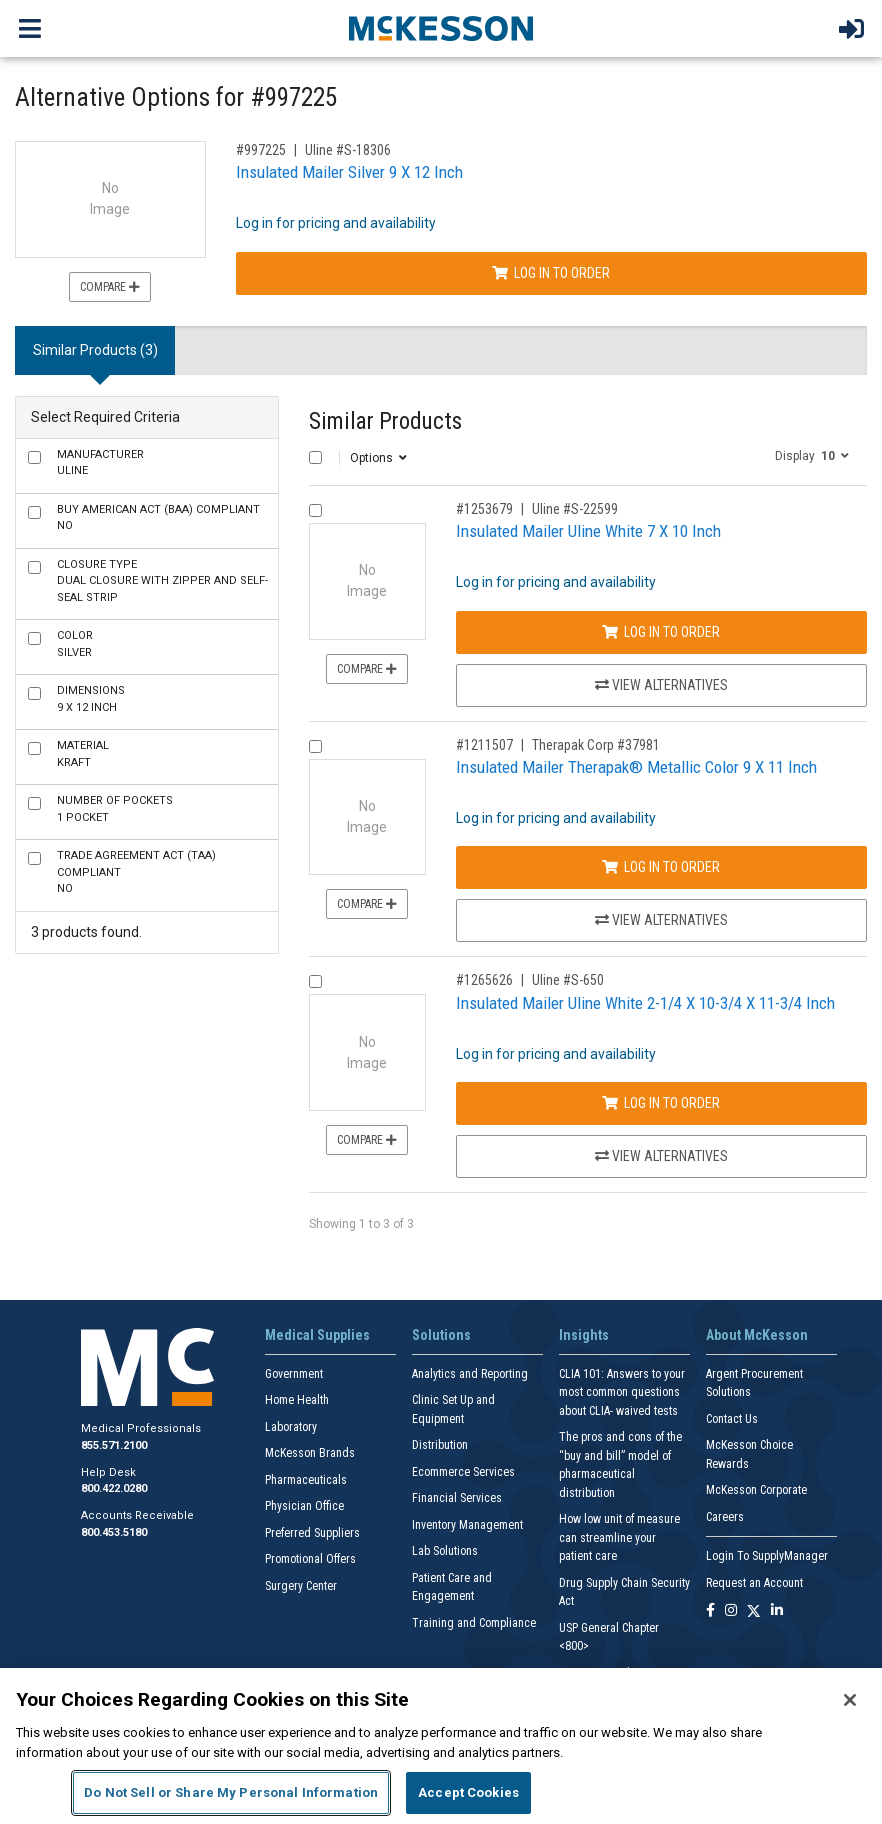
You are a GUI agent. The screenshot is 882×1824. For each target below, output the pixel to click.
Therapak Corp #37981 (596, 745)
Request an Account (754, 1583)
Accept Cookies (468, 1792)
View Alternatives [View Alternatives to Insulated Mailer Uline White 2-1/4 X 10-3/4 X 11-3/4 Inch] (661, 1156)
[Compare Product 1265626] (315, 981)
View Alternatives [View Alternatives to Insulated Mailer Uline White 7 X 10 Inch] (661, 685)
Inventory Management (467, 1525)
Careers (725, 1517)
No (158, 518)
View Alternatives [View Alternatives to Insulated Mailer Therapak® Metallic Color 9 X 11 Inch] (661, 920)
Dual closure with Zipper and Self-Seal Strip (162, 581)
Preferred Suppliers (312, 1533)
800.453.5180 (114, 1532)
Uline (100, 463)
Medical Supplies (317, 1335)
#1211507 (484, 745)
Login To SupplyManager (767, 1556)
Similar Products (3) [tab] (95, 350)
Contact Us (732, 1419)
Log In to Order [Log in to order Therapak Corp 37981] (661, 867)
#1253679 (484, 509)
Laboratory (291, 1427)
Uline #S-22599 (575, 509)
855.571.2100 (114, 1445)
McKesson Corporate (756, 1490)
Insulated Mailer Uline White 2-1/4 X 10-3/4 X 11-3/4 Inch (645, 1003)
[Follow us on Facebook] (710, 1611)
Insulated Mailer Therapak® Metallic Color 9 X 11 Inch (636, 767)
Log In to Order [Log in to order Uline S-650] (661, 1103)
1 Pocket (115, 809)
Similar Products (385, 421)
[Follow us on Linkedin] (777, 1611)
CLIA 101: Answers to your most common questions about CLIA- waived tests (622, 1392)
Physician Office (304, 1506)
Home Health (297, 1400)
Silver (75, 644)
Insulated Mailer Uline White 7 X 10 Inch (588, 531)
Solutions (441, 1335)
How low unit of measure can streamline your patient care (619, 1537)
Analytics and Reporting (470, 1374)
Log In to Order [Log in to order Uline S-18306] (551, 273)
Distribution (440, 1445)
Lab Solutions (445, 1551)
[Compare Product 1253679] (315, 510)
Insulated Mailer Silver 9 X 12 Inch (349, 172)
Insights (584, 1335)
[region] (441, 1746)
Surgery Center (301, 1586)
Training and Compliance (474, 1623)
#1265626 (484, 980)
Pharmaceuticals (306, 1480)
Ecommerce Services (463, 1472)
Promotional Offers (310, 1559)
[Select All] (315, 457)
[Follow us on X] (754, 1611)
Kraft (83, 754)
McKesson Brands (310, 1453)
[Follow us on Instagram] (731, 1611)
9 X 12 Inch (91, 699)
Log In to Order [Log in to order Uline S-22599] (661, 632)
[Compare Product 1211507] (315, 746)
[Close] (850, 1700)
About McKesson (757, 1335)
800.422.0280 (114, 1488)
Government (294, 1374)
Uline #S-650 (568, 980)
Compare (110, 287)
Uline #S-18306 (348, 150)
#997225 (261, 150)
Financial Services (457, 1498)
